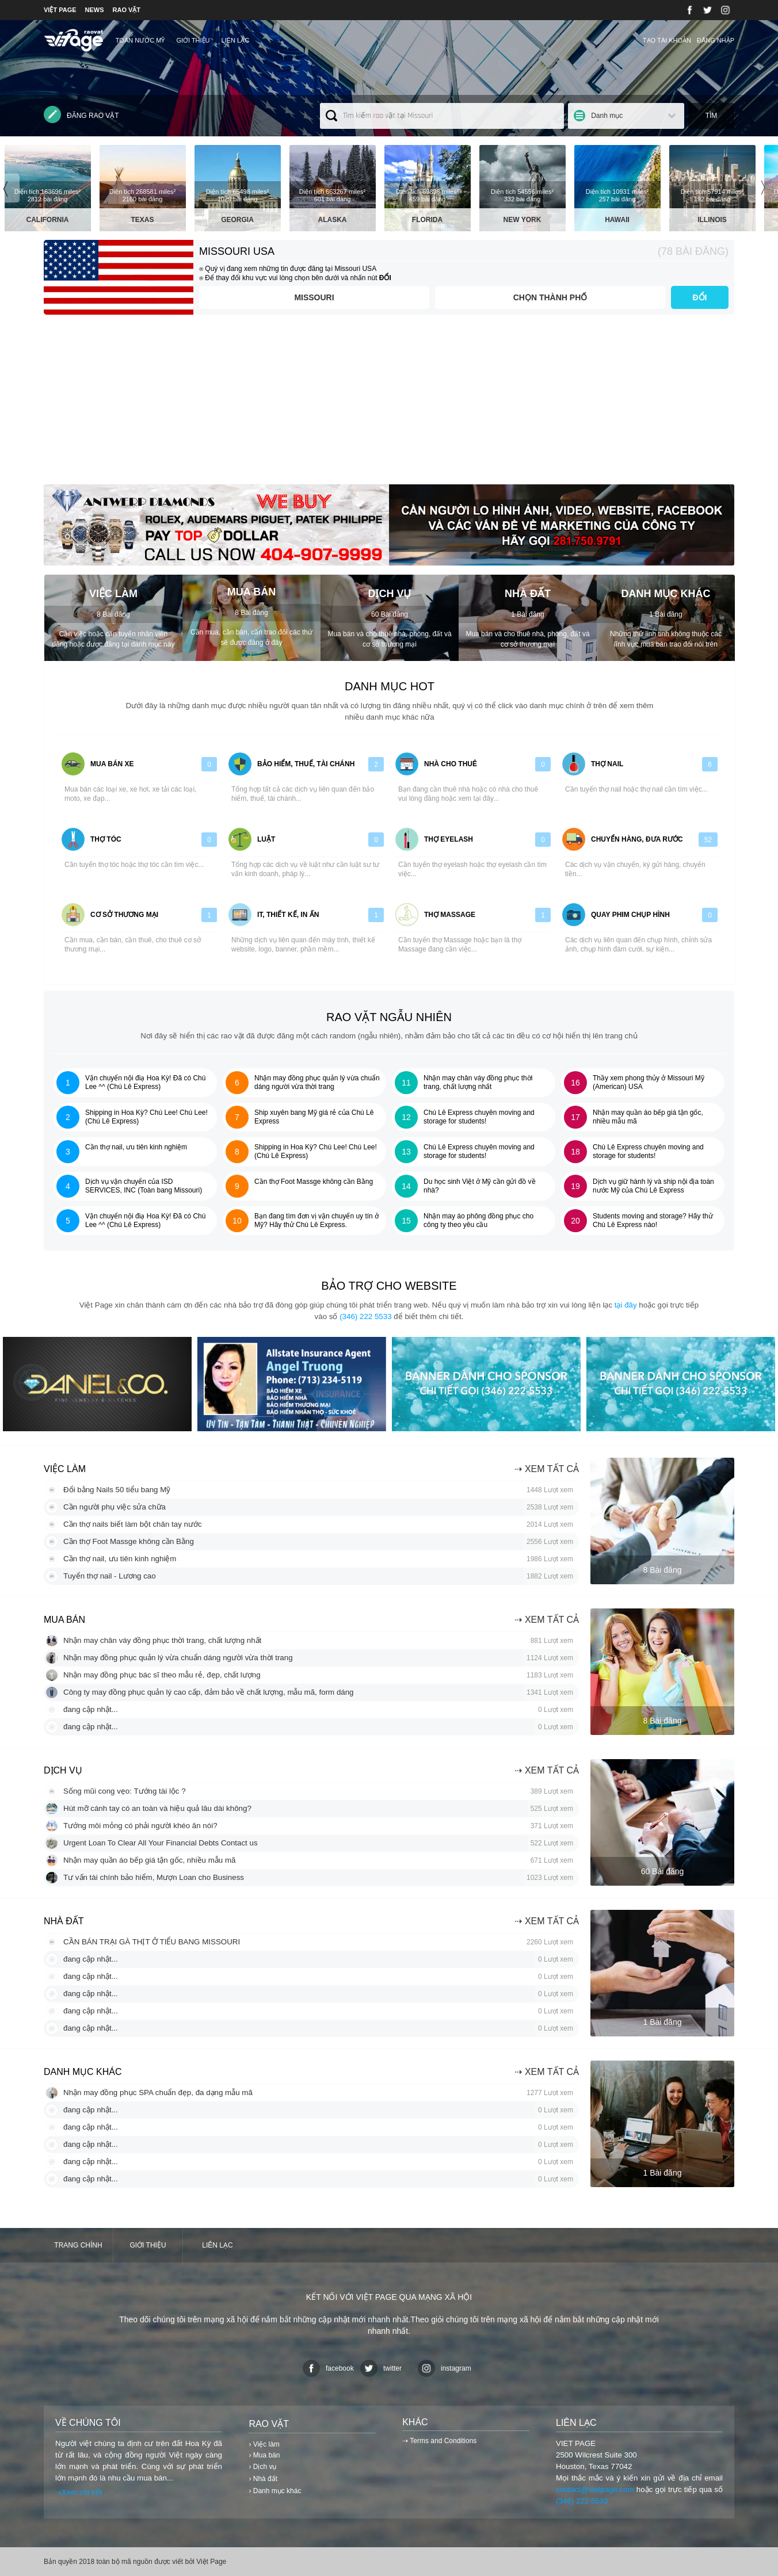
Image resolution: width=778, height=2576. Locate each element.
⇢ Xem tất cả (546, 1469)
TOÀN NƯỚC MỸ (140, 40)
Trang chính (78, 2245)
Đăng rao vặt (81, 114)
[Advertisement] (389, 403)
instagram (444, 2368)
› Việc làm (264, 2444)
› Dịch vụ (262, 2467)
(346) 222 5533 (365, 1316)
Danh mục (607, 116)
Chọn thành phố (550, 297)
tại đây (626, 1305)
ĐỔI (700, 297)
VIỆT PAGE (60, 9)
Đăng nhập (715, 40)
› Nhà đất (263, 2479)
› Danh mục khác (275, 2491)
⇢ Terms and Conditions (439, 2441)
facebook (328, 2368)
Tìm (711, 116)
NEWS (94, 9)
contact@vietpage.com (595, 2489)
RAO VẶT (127, 9)
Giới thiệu (192, 40)
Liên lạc (236, 40)
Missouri (314, 297)
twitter (381, 2368)
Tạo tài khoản (667, 40)
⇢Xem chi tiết (78, 2492)
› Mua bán (264, 2455)
